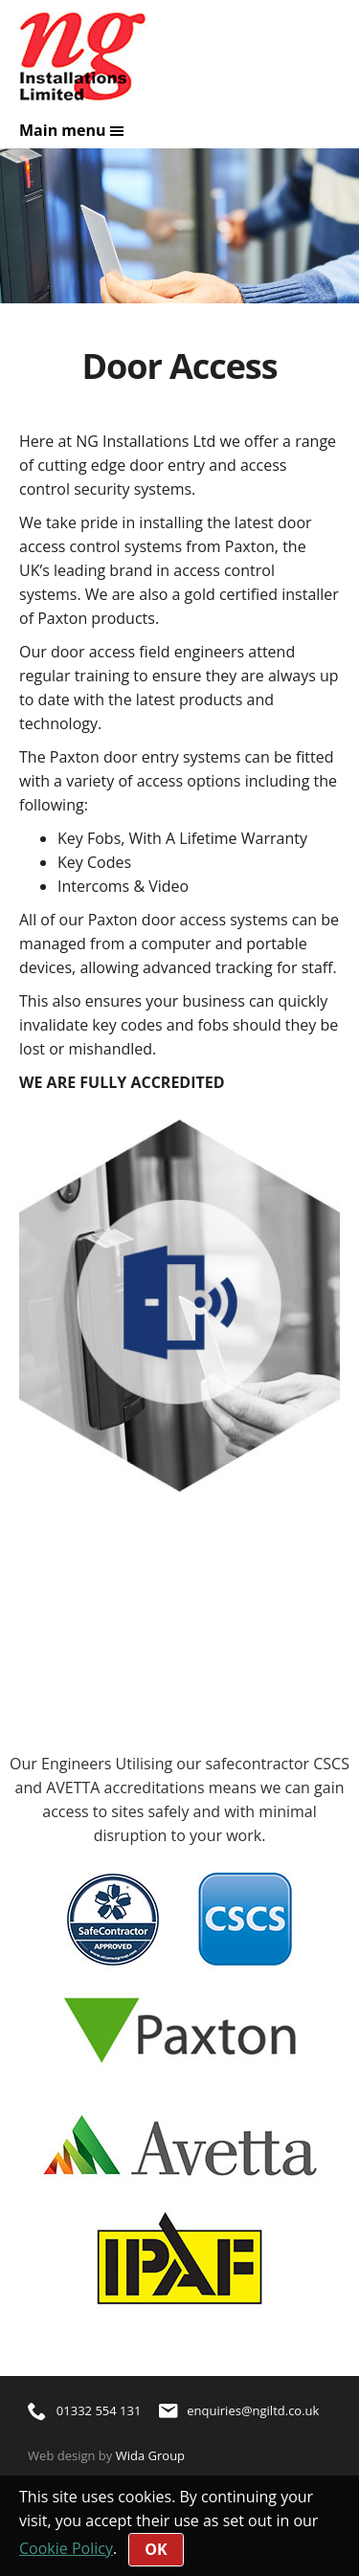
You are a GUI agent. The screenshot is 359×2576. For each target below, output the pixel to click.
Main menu (71, 130)
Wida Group (150, 2455)
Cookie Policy (66, 2548)
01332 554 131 (84, 2410)
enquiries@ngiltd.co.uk (239, 2410)
